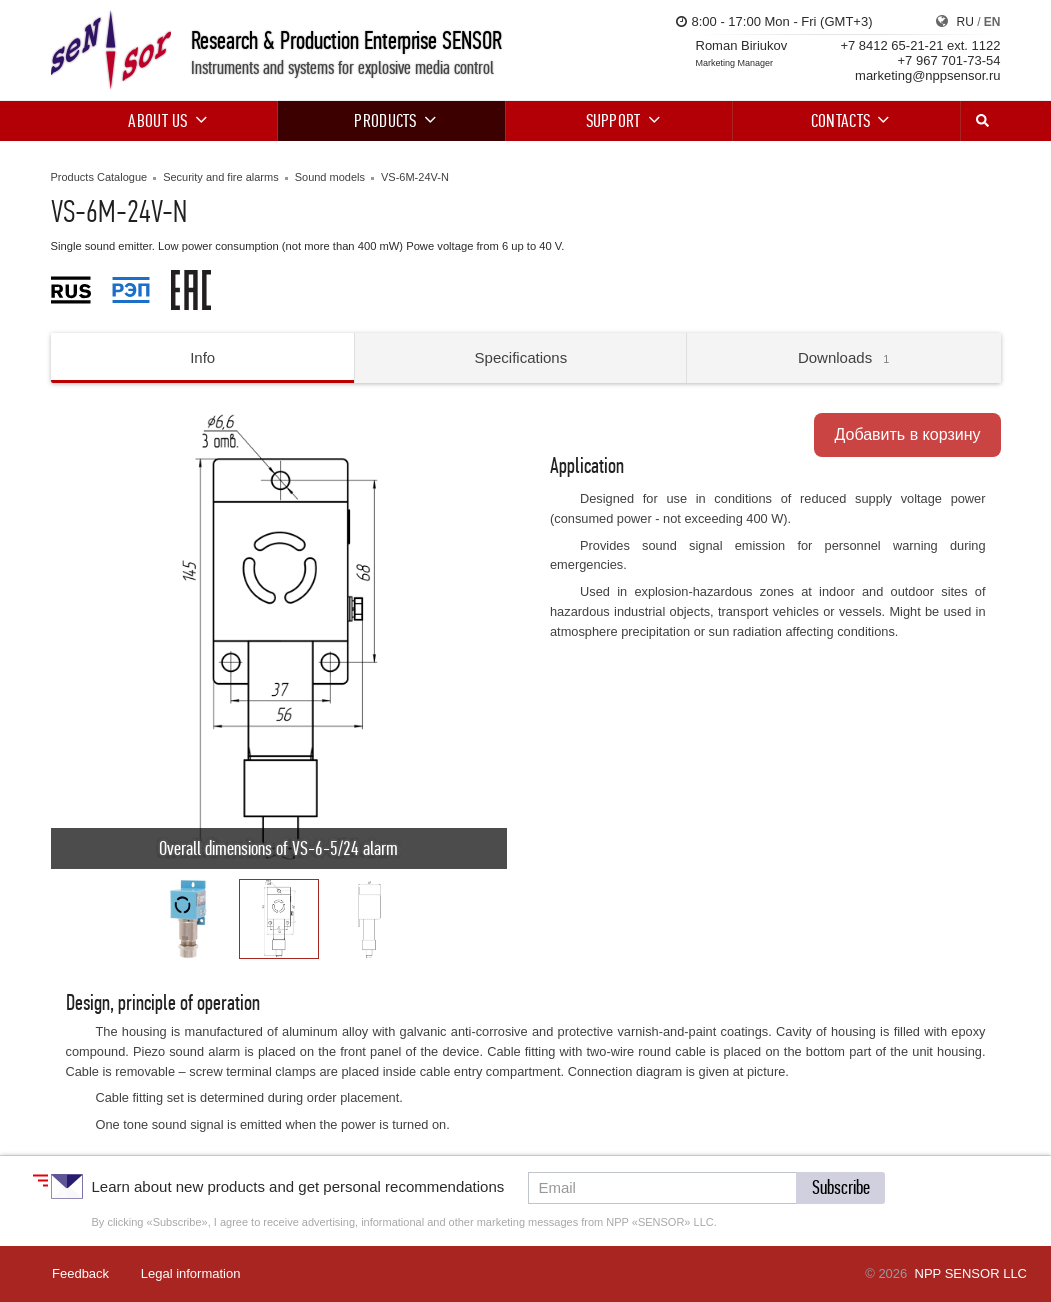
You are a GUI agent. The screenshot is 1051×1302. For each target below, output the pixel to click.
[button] (69, 641)
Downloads (844, 357)
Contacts (847, 121)
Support (619, 121)
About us (164, 121)
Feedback (80, 1273)
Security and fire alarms (221, 177)
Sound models (330, 177)
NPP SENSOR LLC (971, 1273)
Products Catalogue (99, 177)
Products (391, 121)
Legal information (191, 1273)
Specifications (521, 357)
